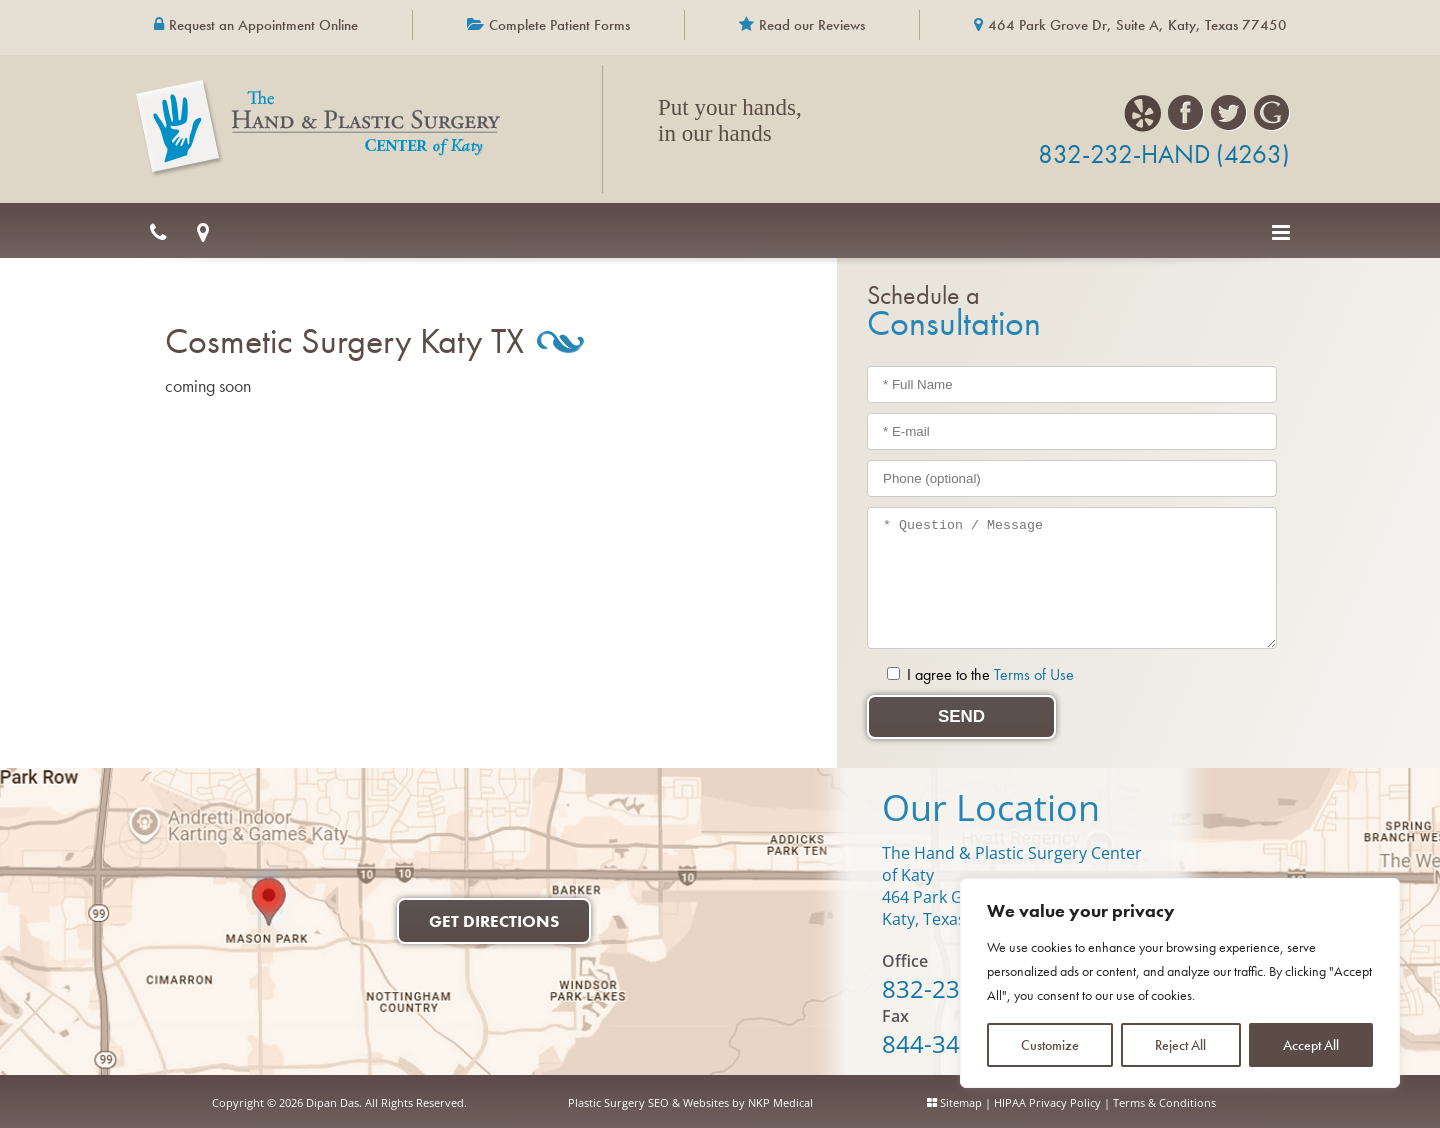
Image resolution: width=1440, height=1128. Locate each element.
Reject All (1180, 1045)
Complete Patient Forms (559, 25)
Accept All (1311, 1045)
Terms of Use (1034, 674)
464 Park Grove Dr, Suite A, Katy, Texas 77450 (1137, 25)
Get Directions (494, 921)
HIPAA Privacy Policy (1047, 1102)
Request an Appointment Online (263, 25)
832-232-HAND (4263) (1164, 154)
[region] (1180, 983)
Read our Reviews (812, 25)
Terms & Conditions (1164, 1102)
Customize (1050, 1045)
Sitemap (961, 1102)
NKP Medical (780, 1102)
